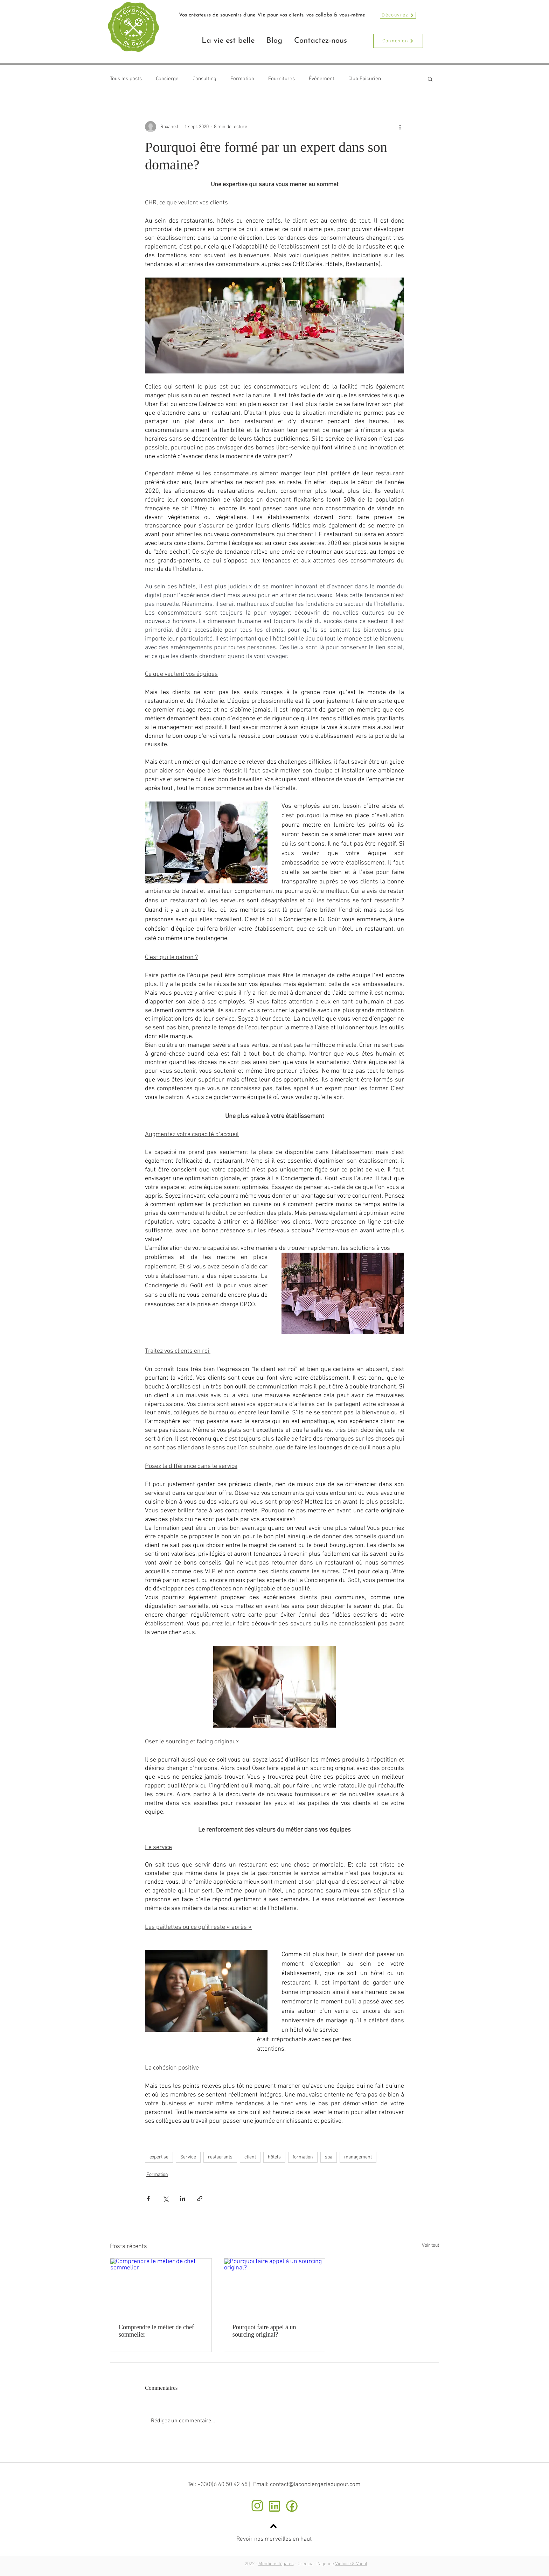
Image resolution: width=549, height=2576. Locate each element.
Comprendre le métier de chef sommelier (156, 2331)
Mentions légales (276, 2564)
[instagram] (257, 2506)
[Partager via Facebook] (148, 2198)
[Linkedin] (274, 2506)
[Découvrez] (398, 15)
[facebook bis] (291, 2506)
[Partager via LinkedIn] (182, 2198)
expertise (159, 2157)
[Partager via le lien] (199, 2198)
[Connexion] (398, 41)
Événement (321, 79)
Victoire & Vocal (351, 2564)
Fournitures (281, 79)
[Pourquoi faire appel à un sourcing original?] (274, 2287)
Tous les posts (126, 79)
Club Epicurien (364, 79)
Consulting (204, 79)
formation (303, 2157)
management (358, 2157)
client (250, 2157)
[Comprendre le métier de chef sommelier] (160, 2287)
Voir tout (430, 2245)
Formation (242, 79)
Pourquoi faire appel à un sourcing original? (264, 2331)
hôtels (274, 2157)
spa (328, 2157)
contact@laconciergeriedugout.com (315, 2484)
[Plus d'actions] (400, 126)
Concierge (167, 79)
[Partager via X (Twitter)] (165, 2198)
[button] (430, 79)
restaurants (220, 2157)
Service (188, 2157)
